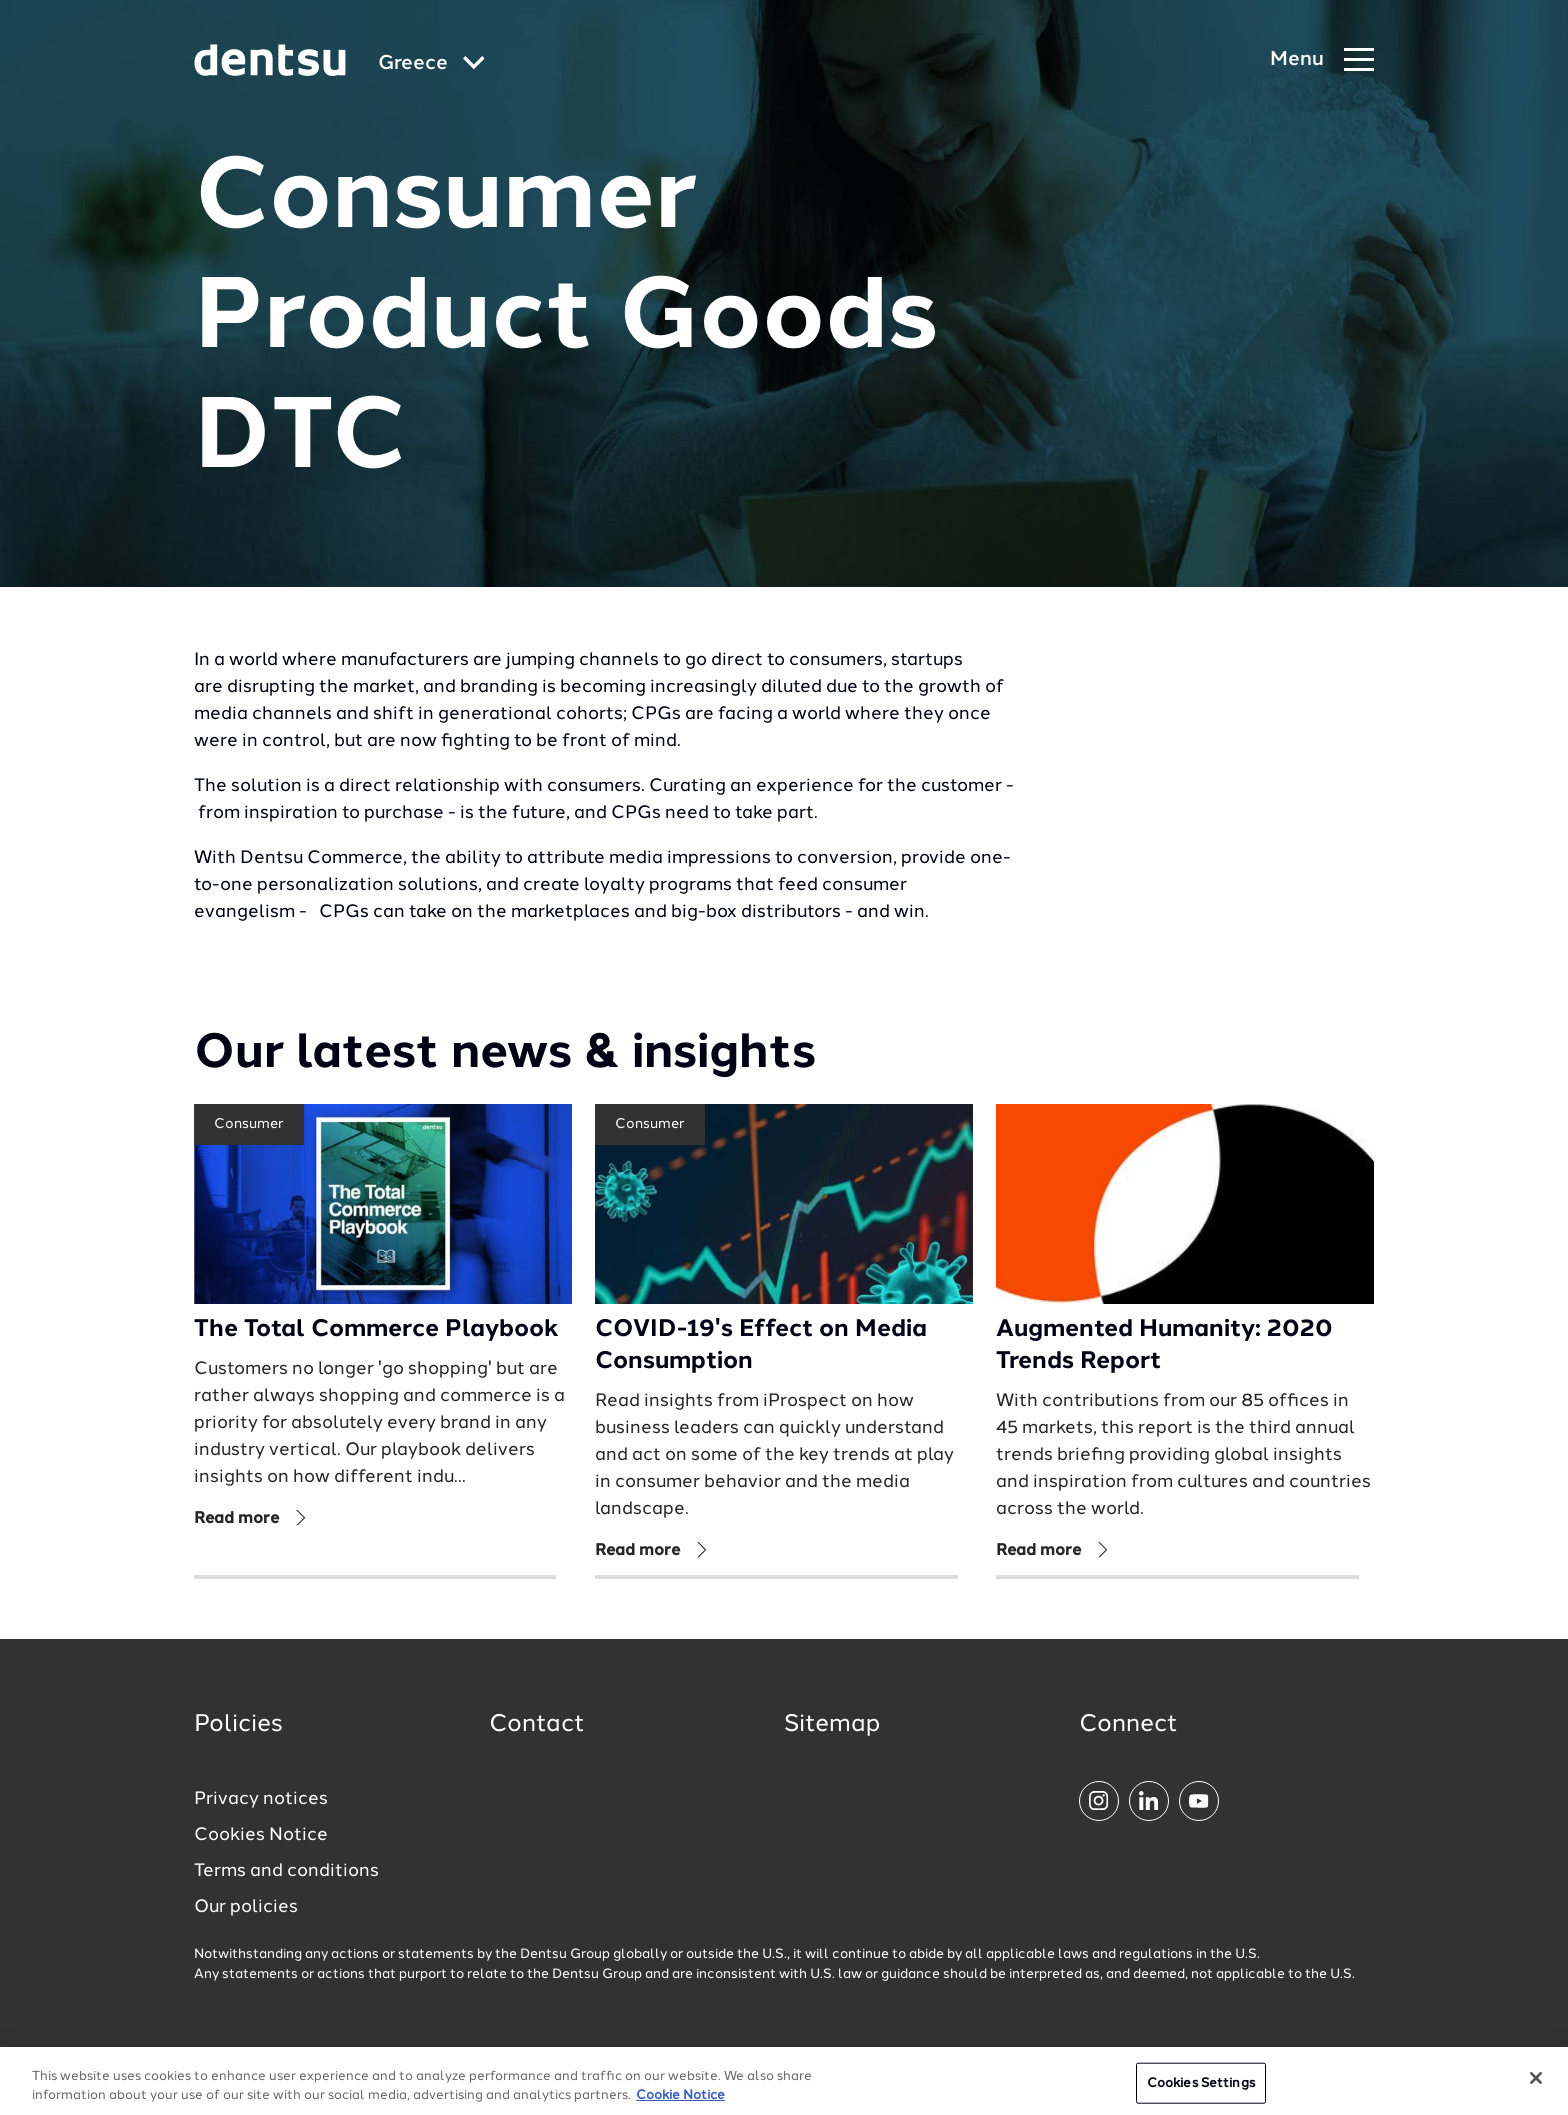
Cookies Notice (261, 1835)
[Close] (1536, 2089)
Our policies (246, 1907)
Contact (537, 1725)
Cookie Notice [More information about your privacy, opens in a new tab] (680, 2107)
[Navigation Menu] (1322, 60)
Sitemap (832, 1725)
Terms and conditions (286, 1871)
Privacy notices (261, 1799)
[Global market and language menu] (431, 64)
